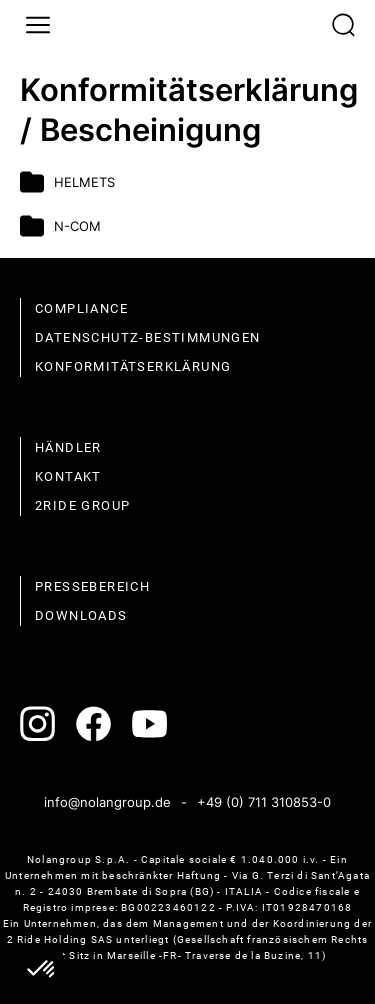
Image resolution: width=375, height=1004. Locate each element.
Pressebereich (92, 586)
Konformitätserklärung (133, 366)
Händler (68, 447)
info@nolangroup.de (107, 802)
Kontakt (68, 476)
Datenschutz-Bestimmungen (148, 337)
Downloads (81, 615)
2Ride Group (82, 505)
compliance (81, 308)
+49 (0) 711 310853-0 (264, 802)
